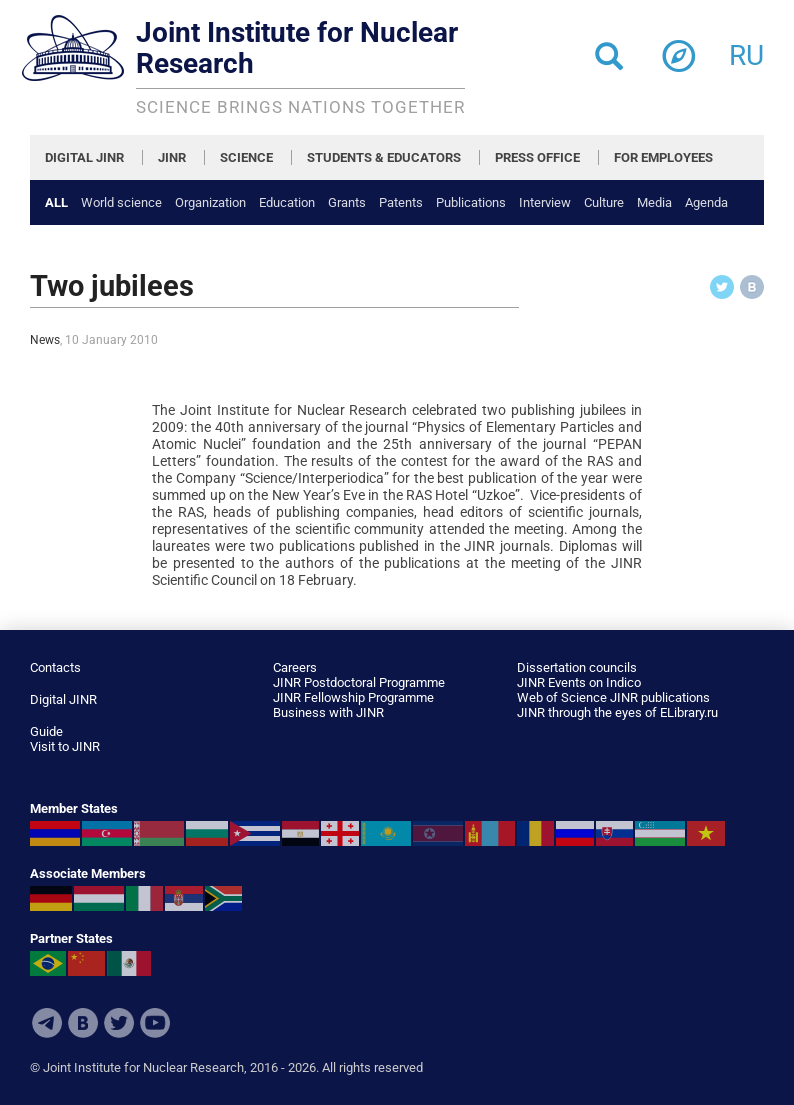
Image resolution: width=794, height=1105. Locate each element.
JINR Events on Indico (579, 682)
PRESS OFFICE (537, 157)
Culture (604, 202)
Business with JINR (328, 712)
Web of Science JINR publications (613, 697)
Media (654, 202)
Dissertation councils (577, 667)
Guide (46, 731)
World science (121, 202)
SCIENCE (246, 157)
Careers (295, 667)
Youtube (155, 1023)
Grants (347, 202)
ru (746, 49)
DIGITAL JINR (84, 157)
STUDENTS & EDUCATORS (384, 157)
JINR (172, 157)
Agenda (706, 202)
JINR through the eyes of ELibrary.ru (617, 712)
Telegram (47, 1023)
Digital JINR (63, 699)
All (56, 202)
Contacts (55, 667)
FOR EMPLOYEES (663, 157)
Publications (471, 202)
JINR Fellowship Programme (353, 697)
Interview (545, 202)
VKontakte (83, 1023)
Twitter (119, 1023)
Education (287, 202)
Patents (401, 202)
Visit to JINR (65, 746)
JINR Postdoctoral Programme (359, 682)
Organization (210, 202)
